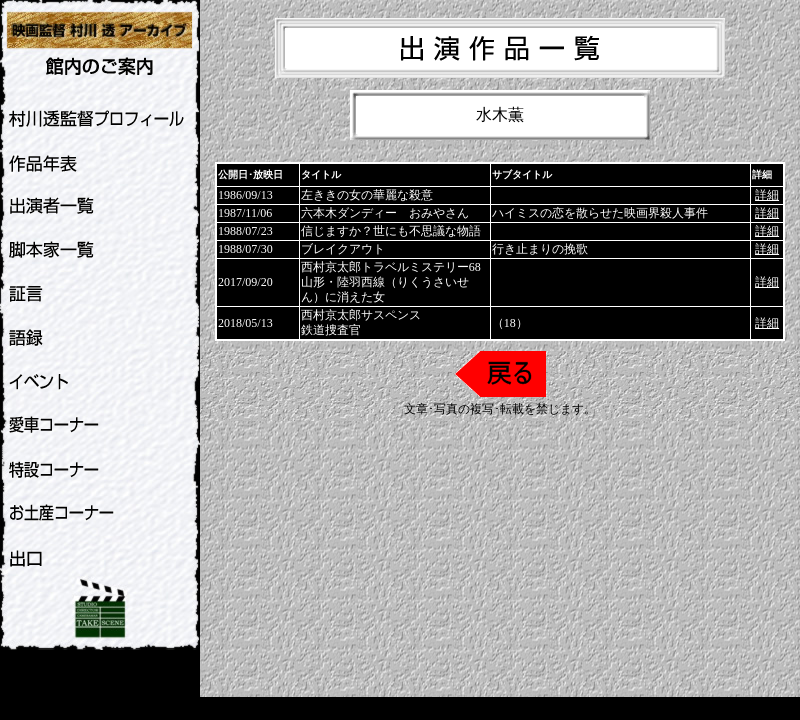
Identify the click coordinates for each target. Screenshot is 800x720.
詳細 (767, 195)
